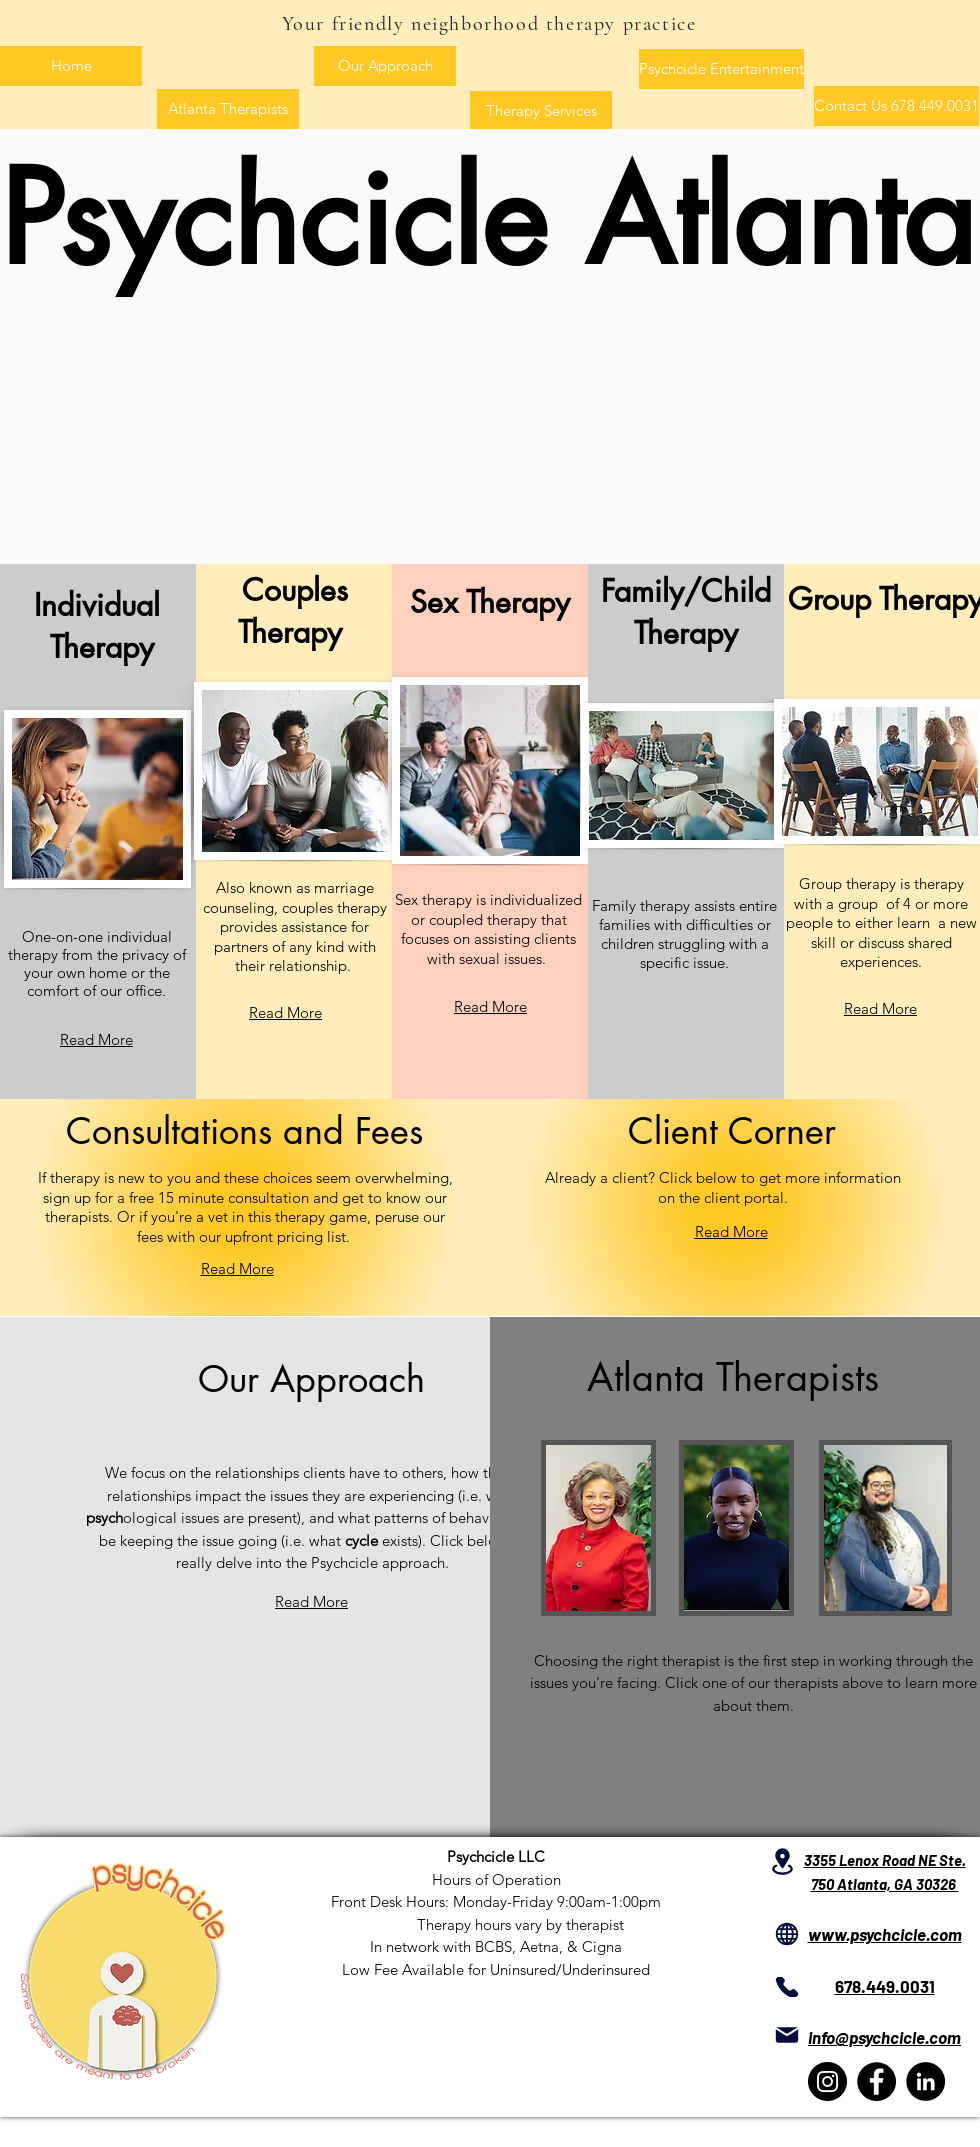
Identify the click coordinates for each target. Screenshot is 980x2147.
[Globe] (786, 1933)
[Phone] (786, 1987)
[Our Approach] (385, 66)
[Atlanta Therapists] (228, 109)
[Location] (782, 1861)
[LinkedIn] (925, 2081)
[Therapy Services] (541, 111)
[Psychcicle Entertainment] (721, 69)
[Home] (71, 66)
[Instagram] (827, 2081)
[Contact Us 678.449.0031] (896, 106)
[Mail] (786, 2034)
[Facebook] (876, 2081)
